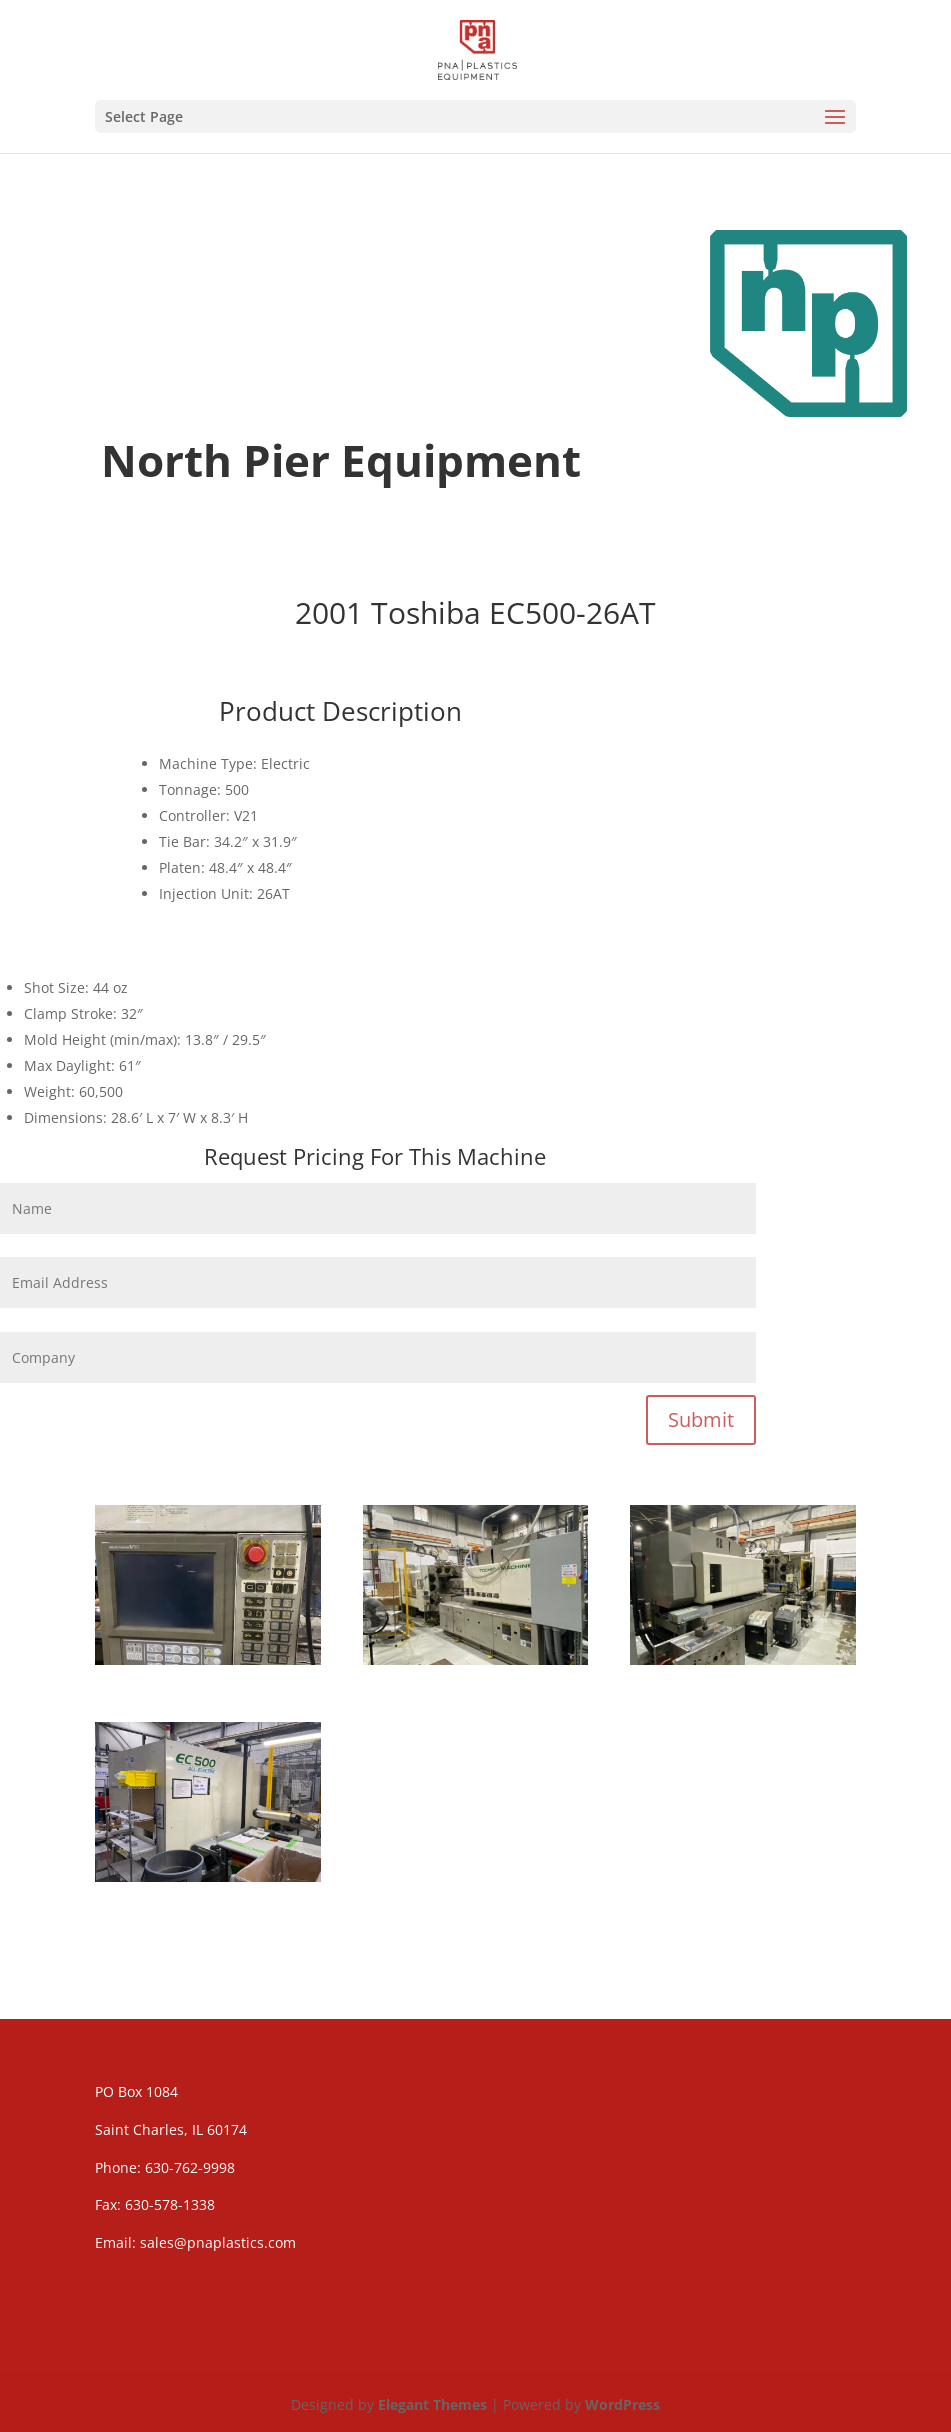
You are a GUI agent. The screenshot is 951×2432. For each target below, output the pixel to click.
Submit (701, 1419)
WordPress (622, 2404)
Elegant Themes (432, 2404)
